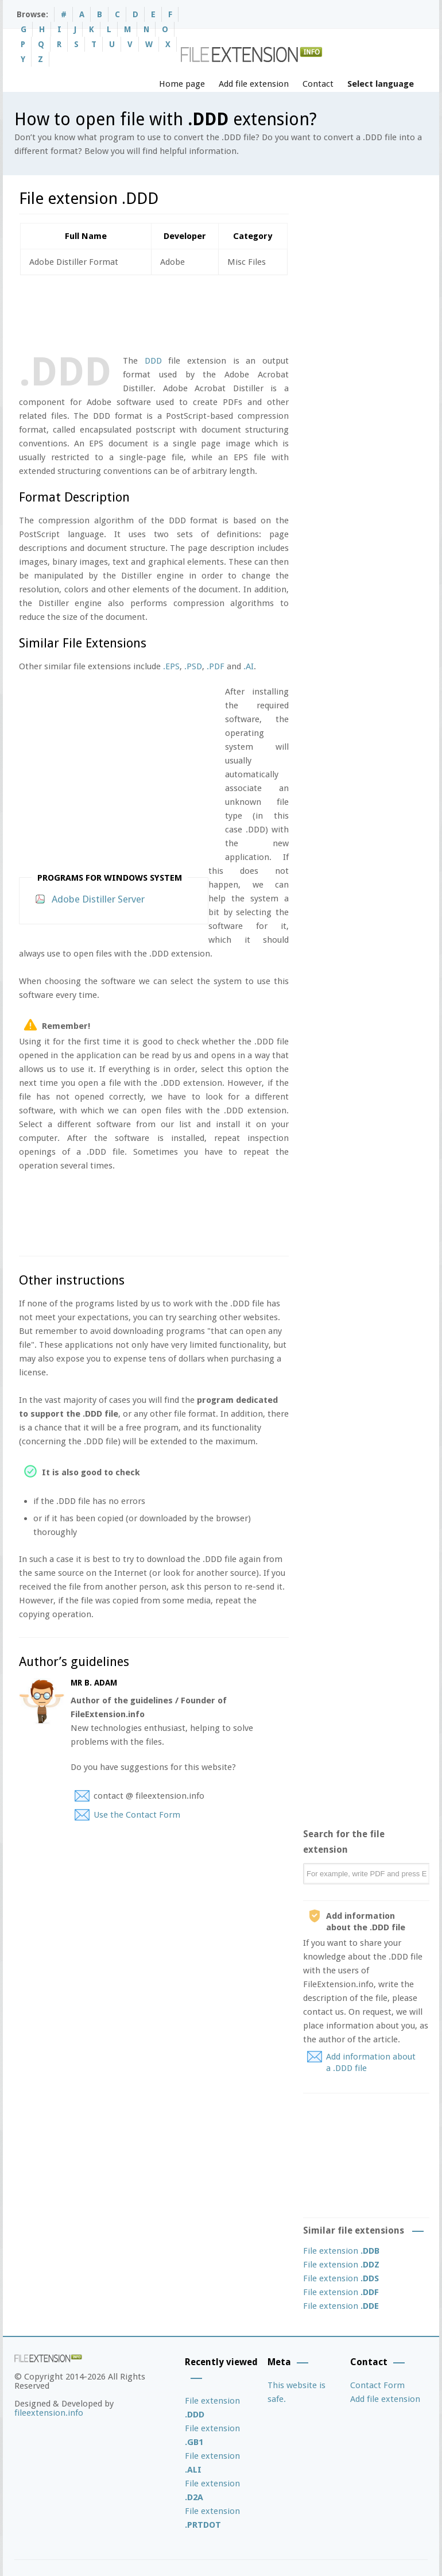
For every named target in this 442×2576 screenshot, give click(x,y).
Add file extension (254, 84)
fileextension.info (48, 2413)
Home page (182, 84)
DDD (153, 361)
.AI (248, 666)
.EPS (171, 666)
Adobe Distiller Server (98, 899)
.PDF (215, 666)
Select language (380, 84)
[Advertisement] (228, 312)
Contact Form (377, 2385)
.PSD (193, 666)
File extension (341, 2251)
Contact (318, 84)
